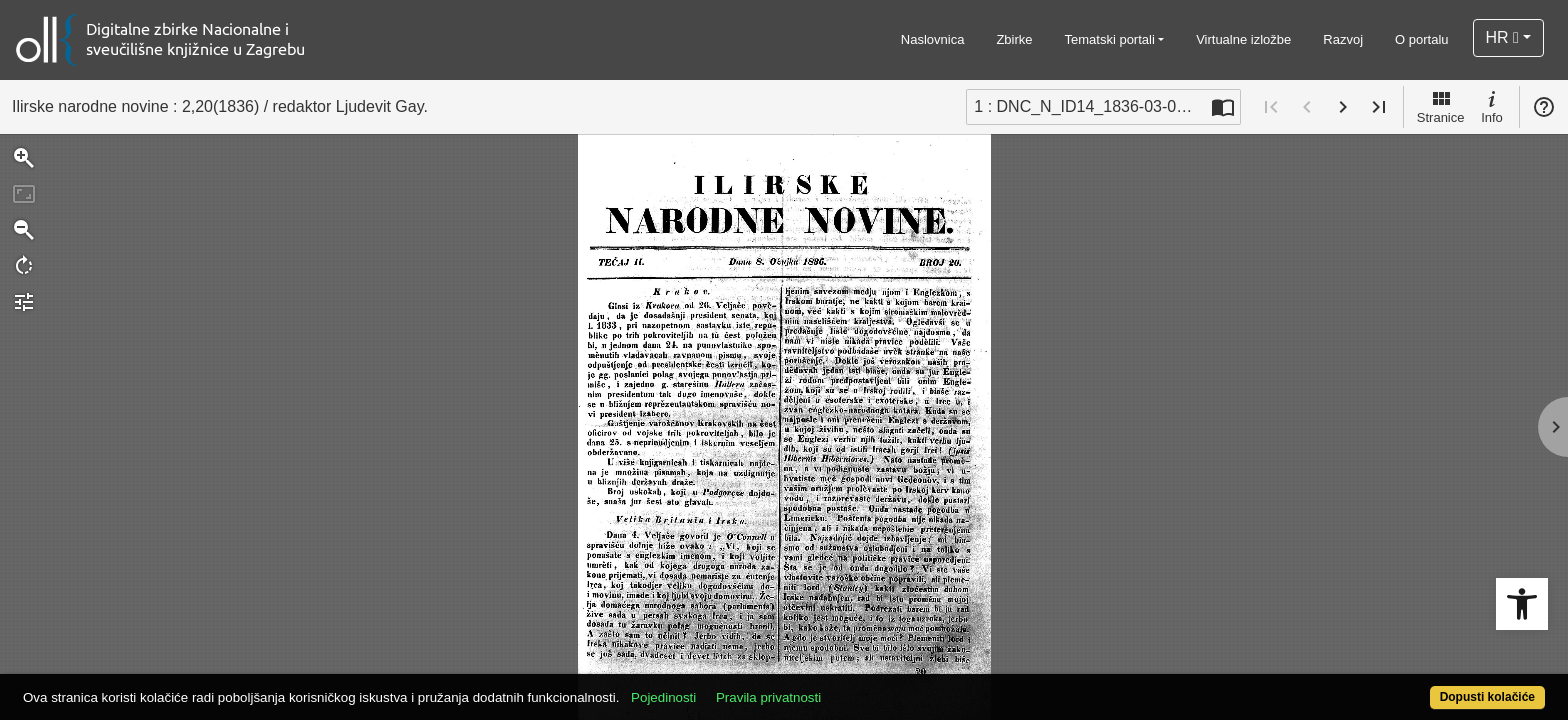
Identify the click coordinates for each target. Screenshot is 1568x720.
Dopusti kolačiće (1404, 686)
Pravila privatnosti (846, 686)
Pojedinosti (741, 686)
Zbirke (1014, 39)
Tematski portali (1110, 39)
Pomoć (1544, 107)
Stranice (1441, 106)
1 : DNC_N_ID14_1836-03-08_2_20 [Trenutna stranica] (1090, 106)
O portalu (1421, 39)
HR (1502, 37)
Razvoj (1343, 39)
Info (1492, 106)
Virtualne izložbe (1243, 39)
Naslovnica (933, 39)
